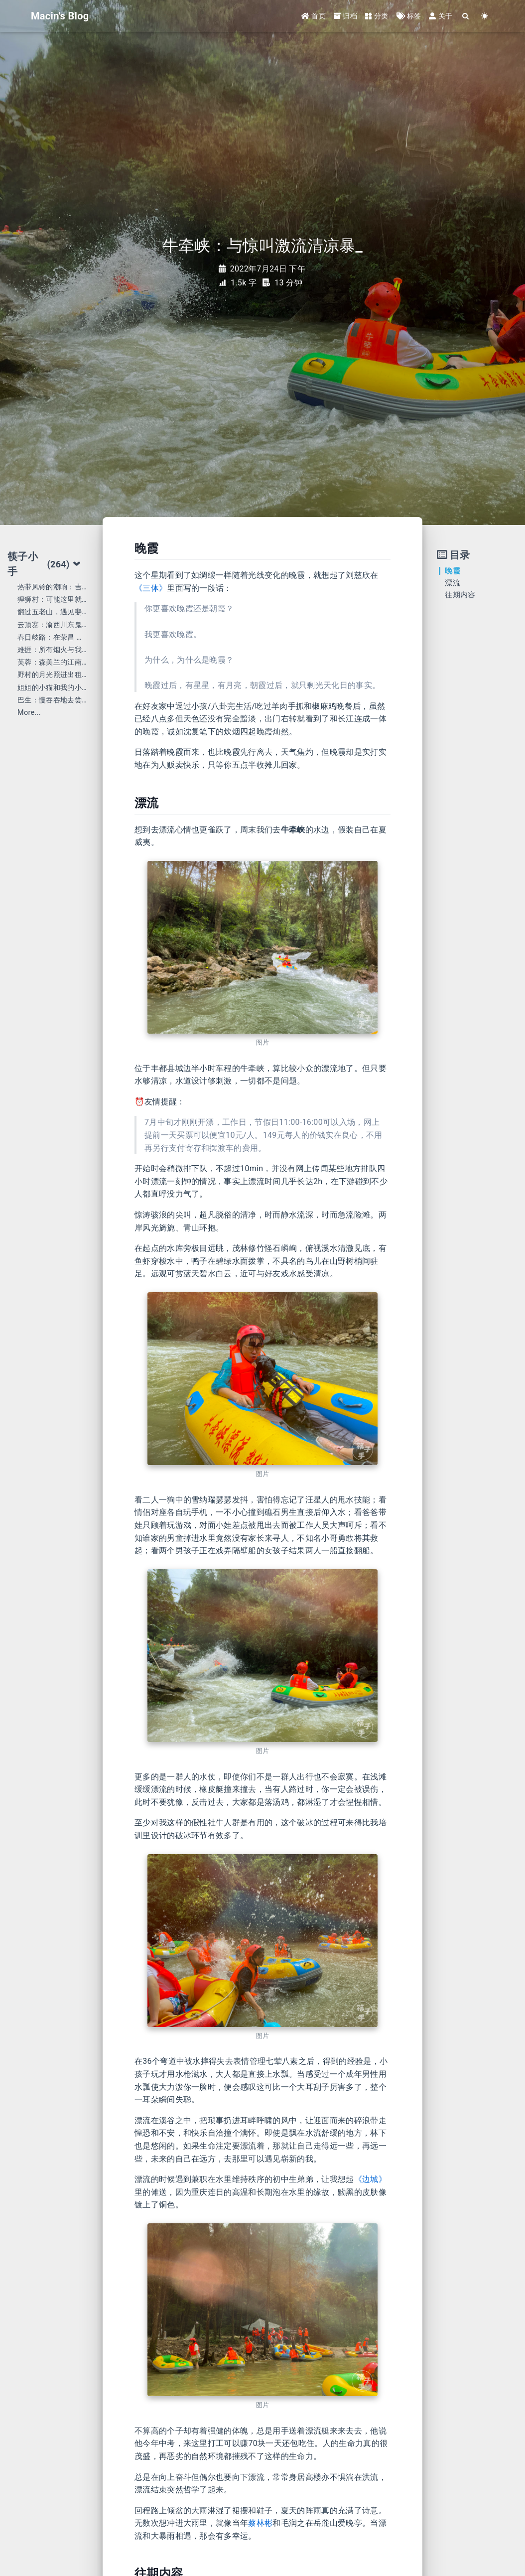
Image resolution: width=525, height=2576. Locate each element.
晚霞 (452, 570)
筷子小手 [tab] (44, 563)
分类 (377, 16)
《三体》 (150, 588)
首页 (313, 16)
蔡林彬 (260, 2523)
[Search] (465, 16)
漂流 (452, 582)
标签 (408, 16)
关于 (440, 16)
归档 (345, 16)
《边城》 (370, 2179)
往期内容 (460, 594)
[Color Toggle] (484, 16)
